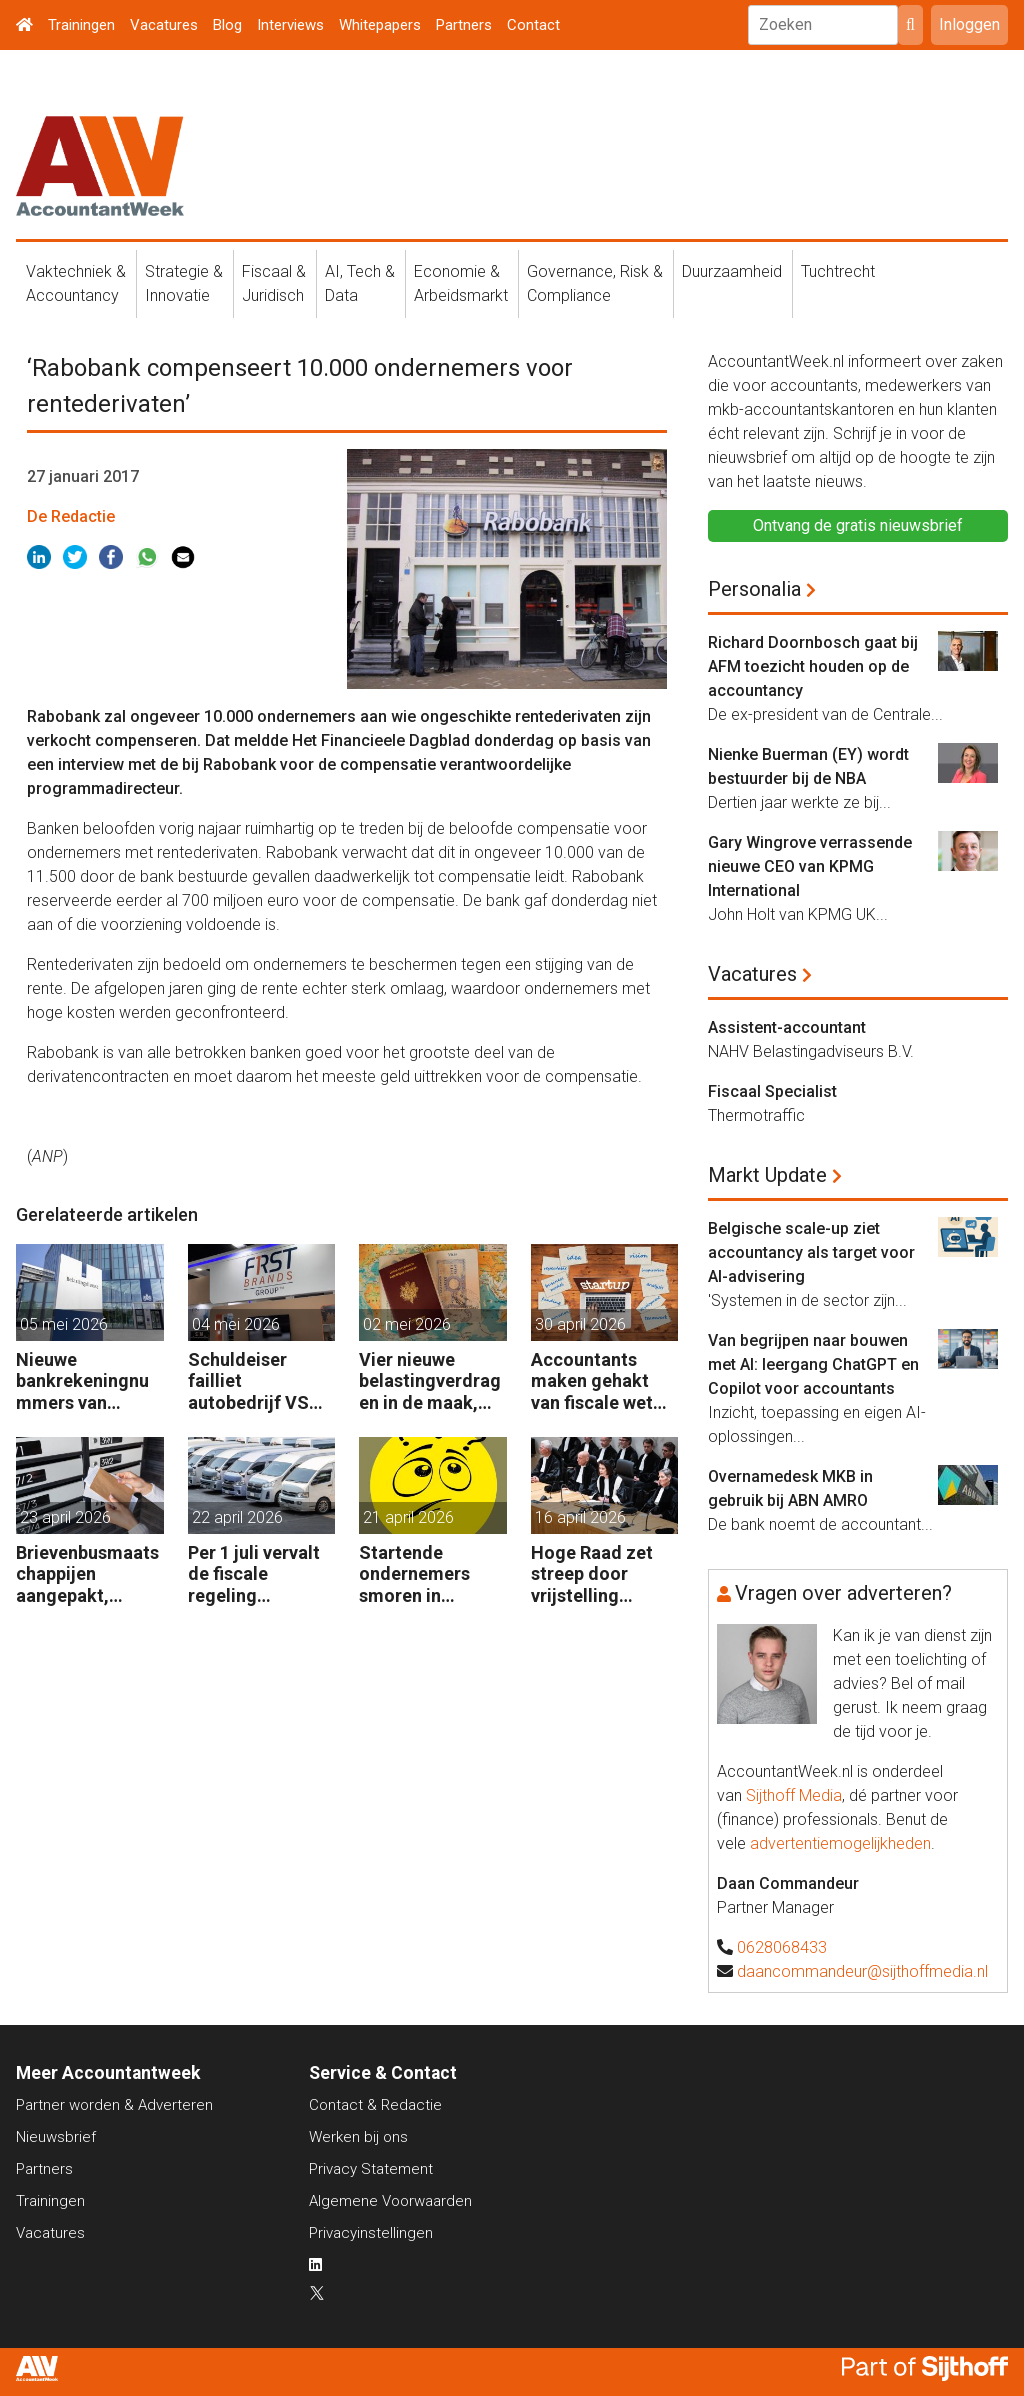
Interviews (290, 25)
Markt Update (767, 1175)
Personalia (754, 589)
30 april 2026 (580, 1324)
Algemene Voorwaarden (390, 2201)
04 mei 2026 (236, 1324)
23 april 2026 (65, 1517)
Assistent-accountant (787, 1027)
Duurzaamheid (732, 271)
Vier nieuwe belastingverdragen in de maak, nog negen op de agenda (430, 1381)
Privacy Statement (371, 2169)
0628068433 (782, 1947)
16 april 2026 (580, 1517)
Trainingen (81, 25)
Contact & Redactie (375, 2105)
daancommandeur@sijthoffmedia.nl (862, 1971)
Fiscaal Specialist (772, 1091)
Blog (227, 25)
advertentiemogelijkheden (840, 1843)
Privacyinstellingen (371, 2233)
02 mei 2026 (407, 1324)
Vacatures (164, 25)
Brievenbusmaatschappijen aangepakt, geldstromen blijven (87, 1574)
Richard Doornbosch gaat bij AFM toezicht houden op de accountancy (813, 666)
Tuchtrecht (838, 271)
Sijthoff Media (794, 1795)
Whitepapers (380, 25)
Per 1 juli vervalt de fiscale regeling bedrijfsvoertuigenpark (260, 1574)
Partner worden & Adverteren (114, 2105)
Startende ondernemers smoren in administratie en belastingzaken (427, 1574)
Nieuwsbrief (56, 2137)
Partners (464, 25)
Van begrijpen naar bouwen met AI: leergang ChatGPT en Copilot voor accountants (813, 1364)
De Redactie (71, 516)
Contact (533, 25)
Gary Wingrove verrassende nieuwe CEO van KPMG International (810, 866)
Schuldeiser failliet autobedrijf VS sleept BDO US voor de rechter (252, 1381)
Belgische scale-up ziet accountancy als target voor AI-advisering (811, 1252)
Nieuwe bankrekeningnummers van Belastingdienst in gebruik (82, 1381)
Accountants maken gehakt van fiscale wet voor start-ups (592, 1381)
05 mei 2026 (64, 1324)
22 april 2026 (237, 1517)
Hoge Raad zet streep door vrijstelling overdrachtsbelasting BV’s (603, 1574)
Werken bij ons (358, 2137)
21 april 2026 (408, 1517)
